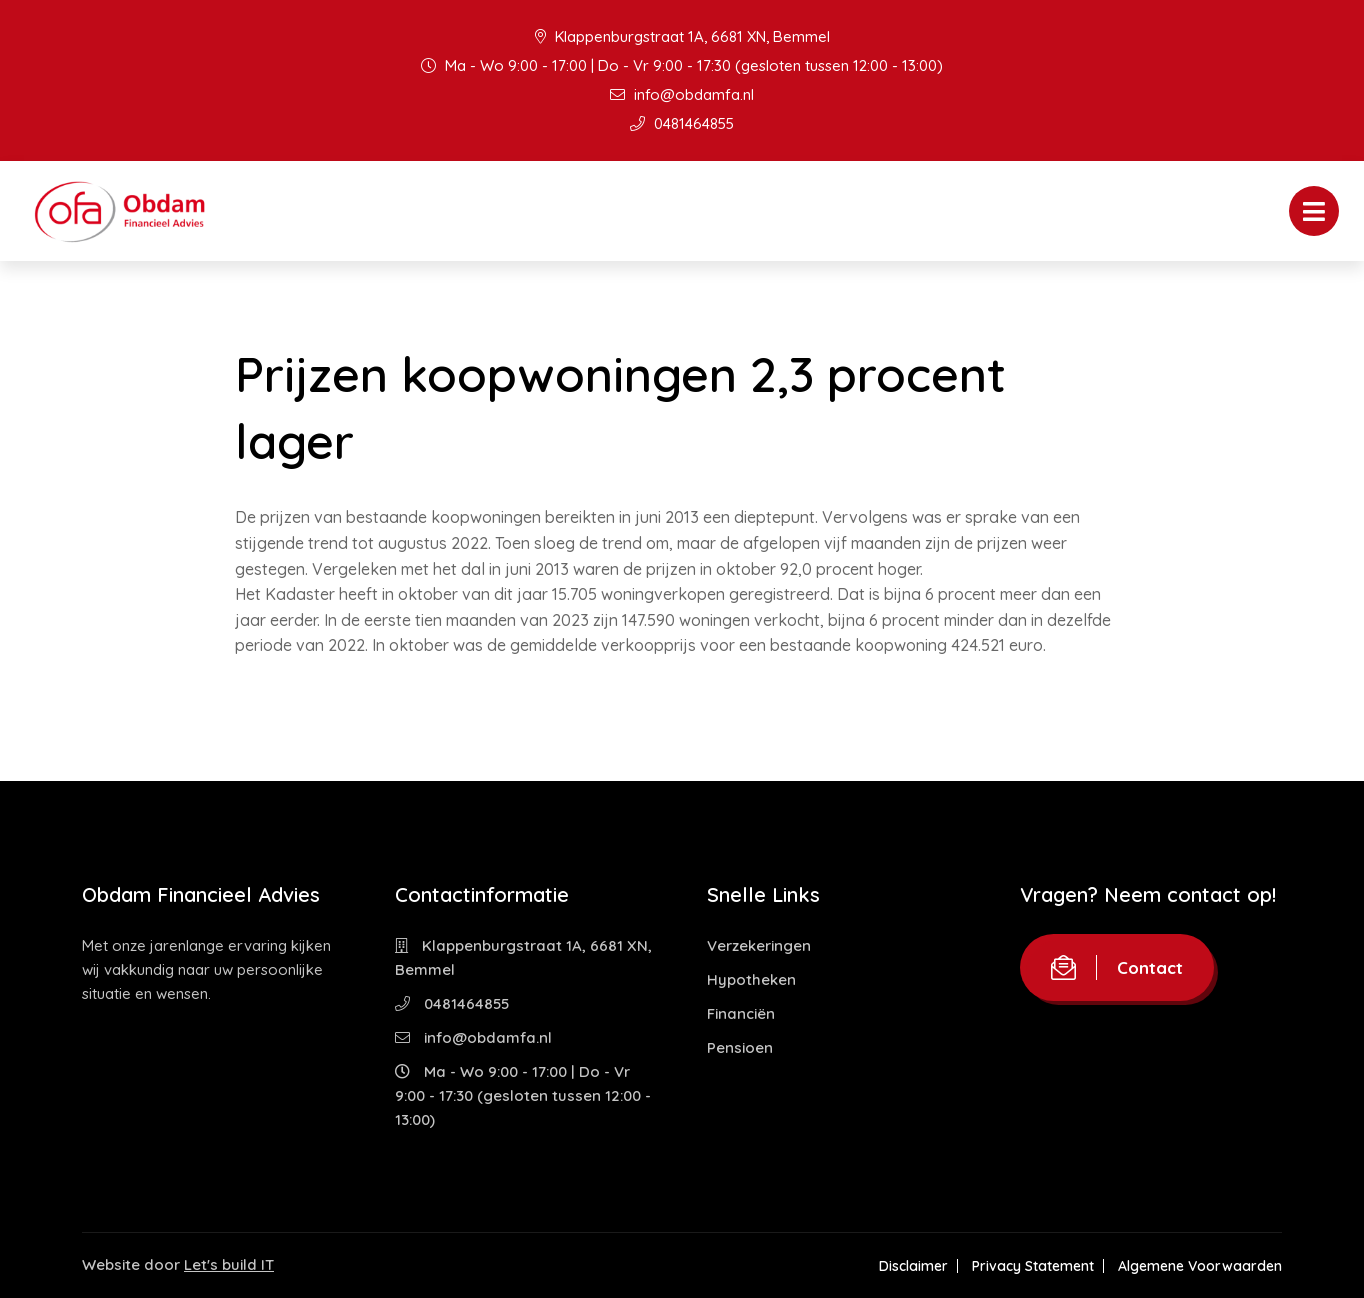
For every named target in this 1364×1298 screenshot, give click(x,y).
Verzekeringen (759, 945)
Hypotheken (751, 979)
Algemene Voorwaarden (1200, 1266)
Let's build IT (229, 1264)
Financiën (741, 1013)
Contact (1117, 967)
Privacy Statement (1033, 1266)
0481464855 (682, 123)
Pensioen (740, 1047)
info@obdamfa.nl (682, 94)
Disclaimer (913, 1266)
